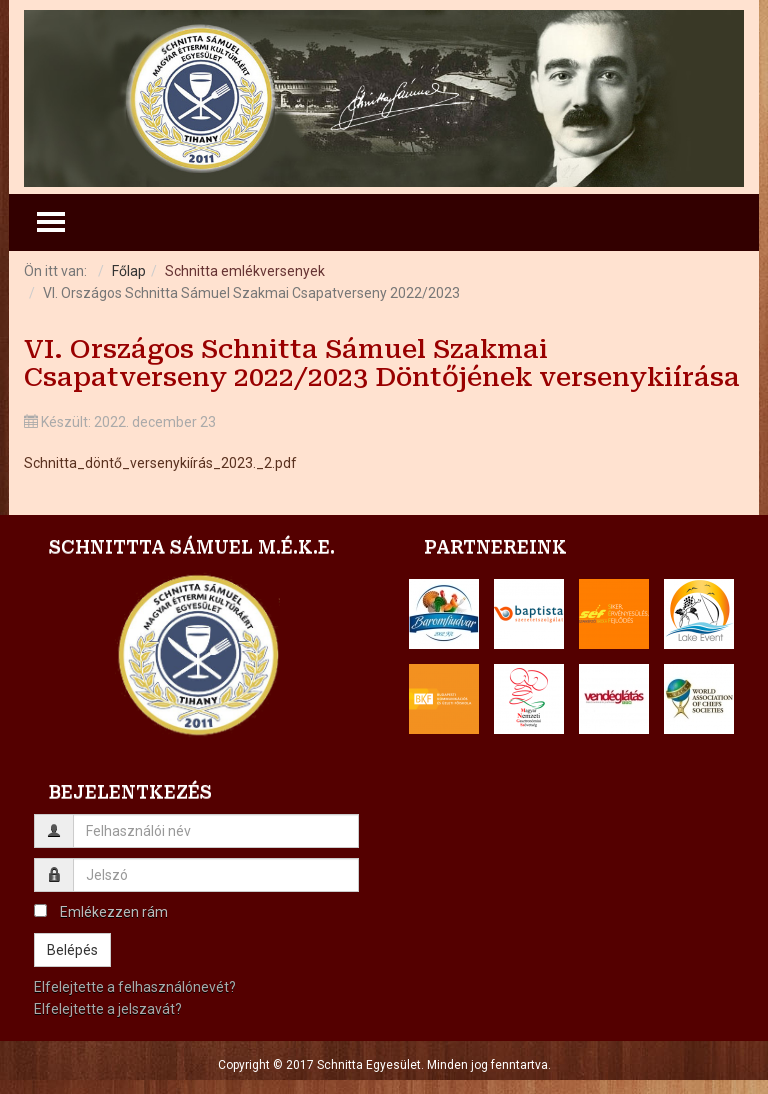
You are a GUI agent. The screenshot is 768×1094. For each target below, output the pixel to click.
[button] (444, 614)
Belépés (72, 950)
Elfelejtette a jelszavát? (108, 1009)
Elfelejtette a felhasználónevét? (135, 987)
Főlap (129, 271)
